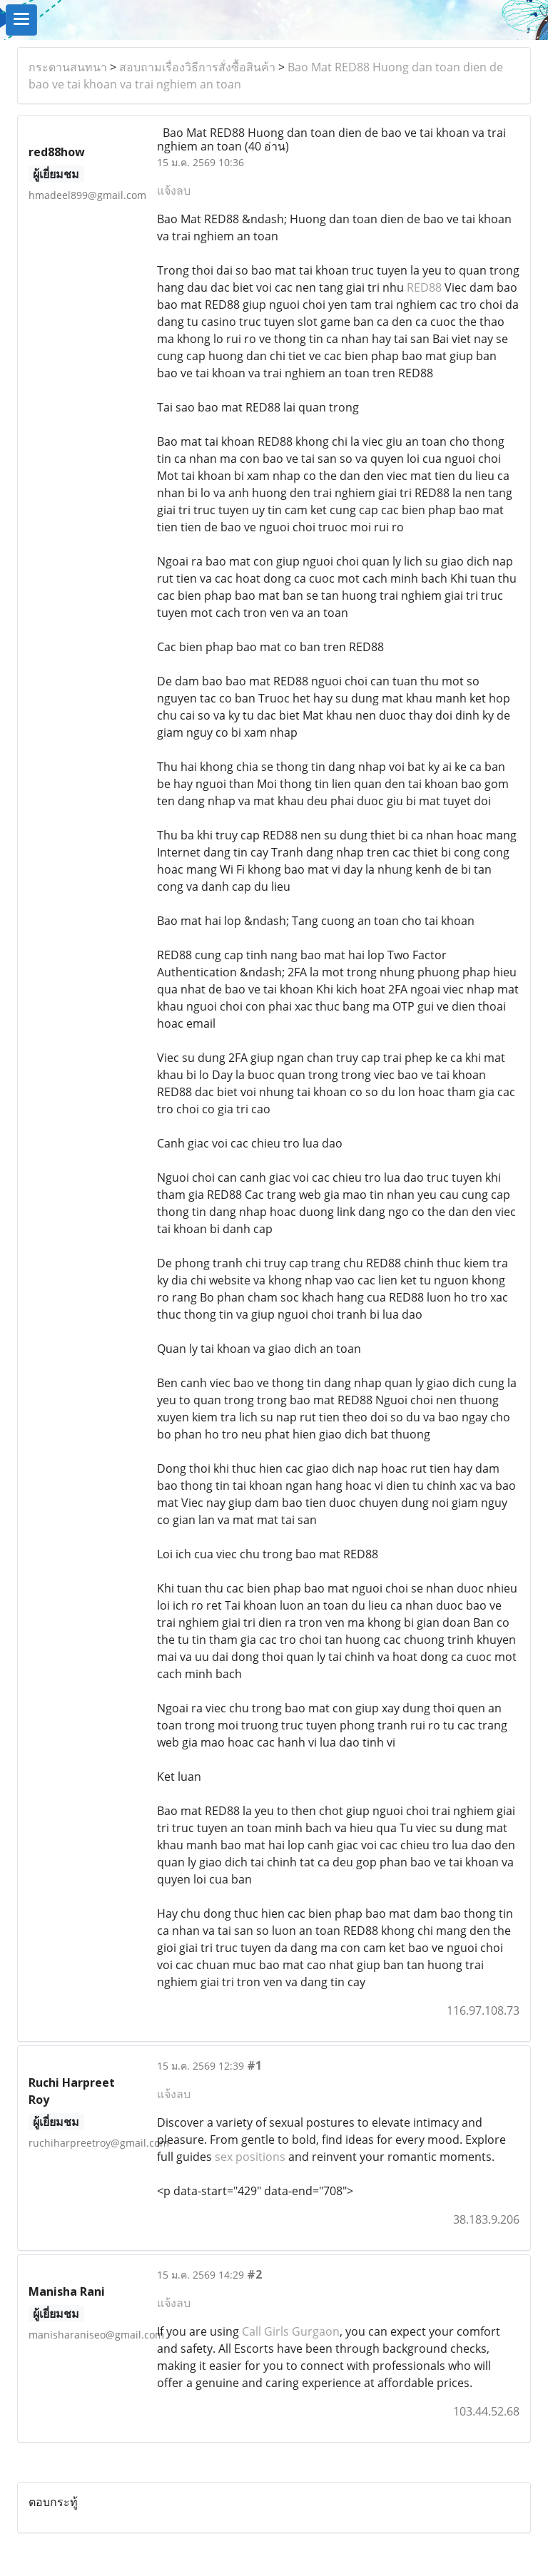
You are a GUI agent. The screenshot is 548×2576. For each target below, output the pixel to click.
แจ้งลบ (174, 190)
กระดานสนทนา (68, 67)
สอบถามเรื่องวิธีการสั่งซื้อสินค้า (197, 67)
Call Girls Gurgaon (291, 2331)
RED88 (424, 287)
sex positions (250, 2156)
